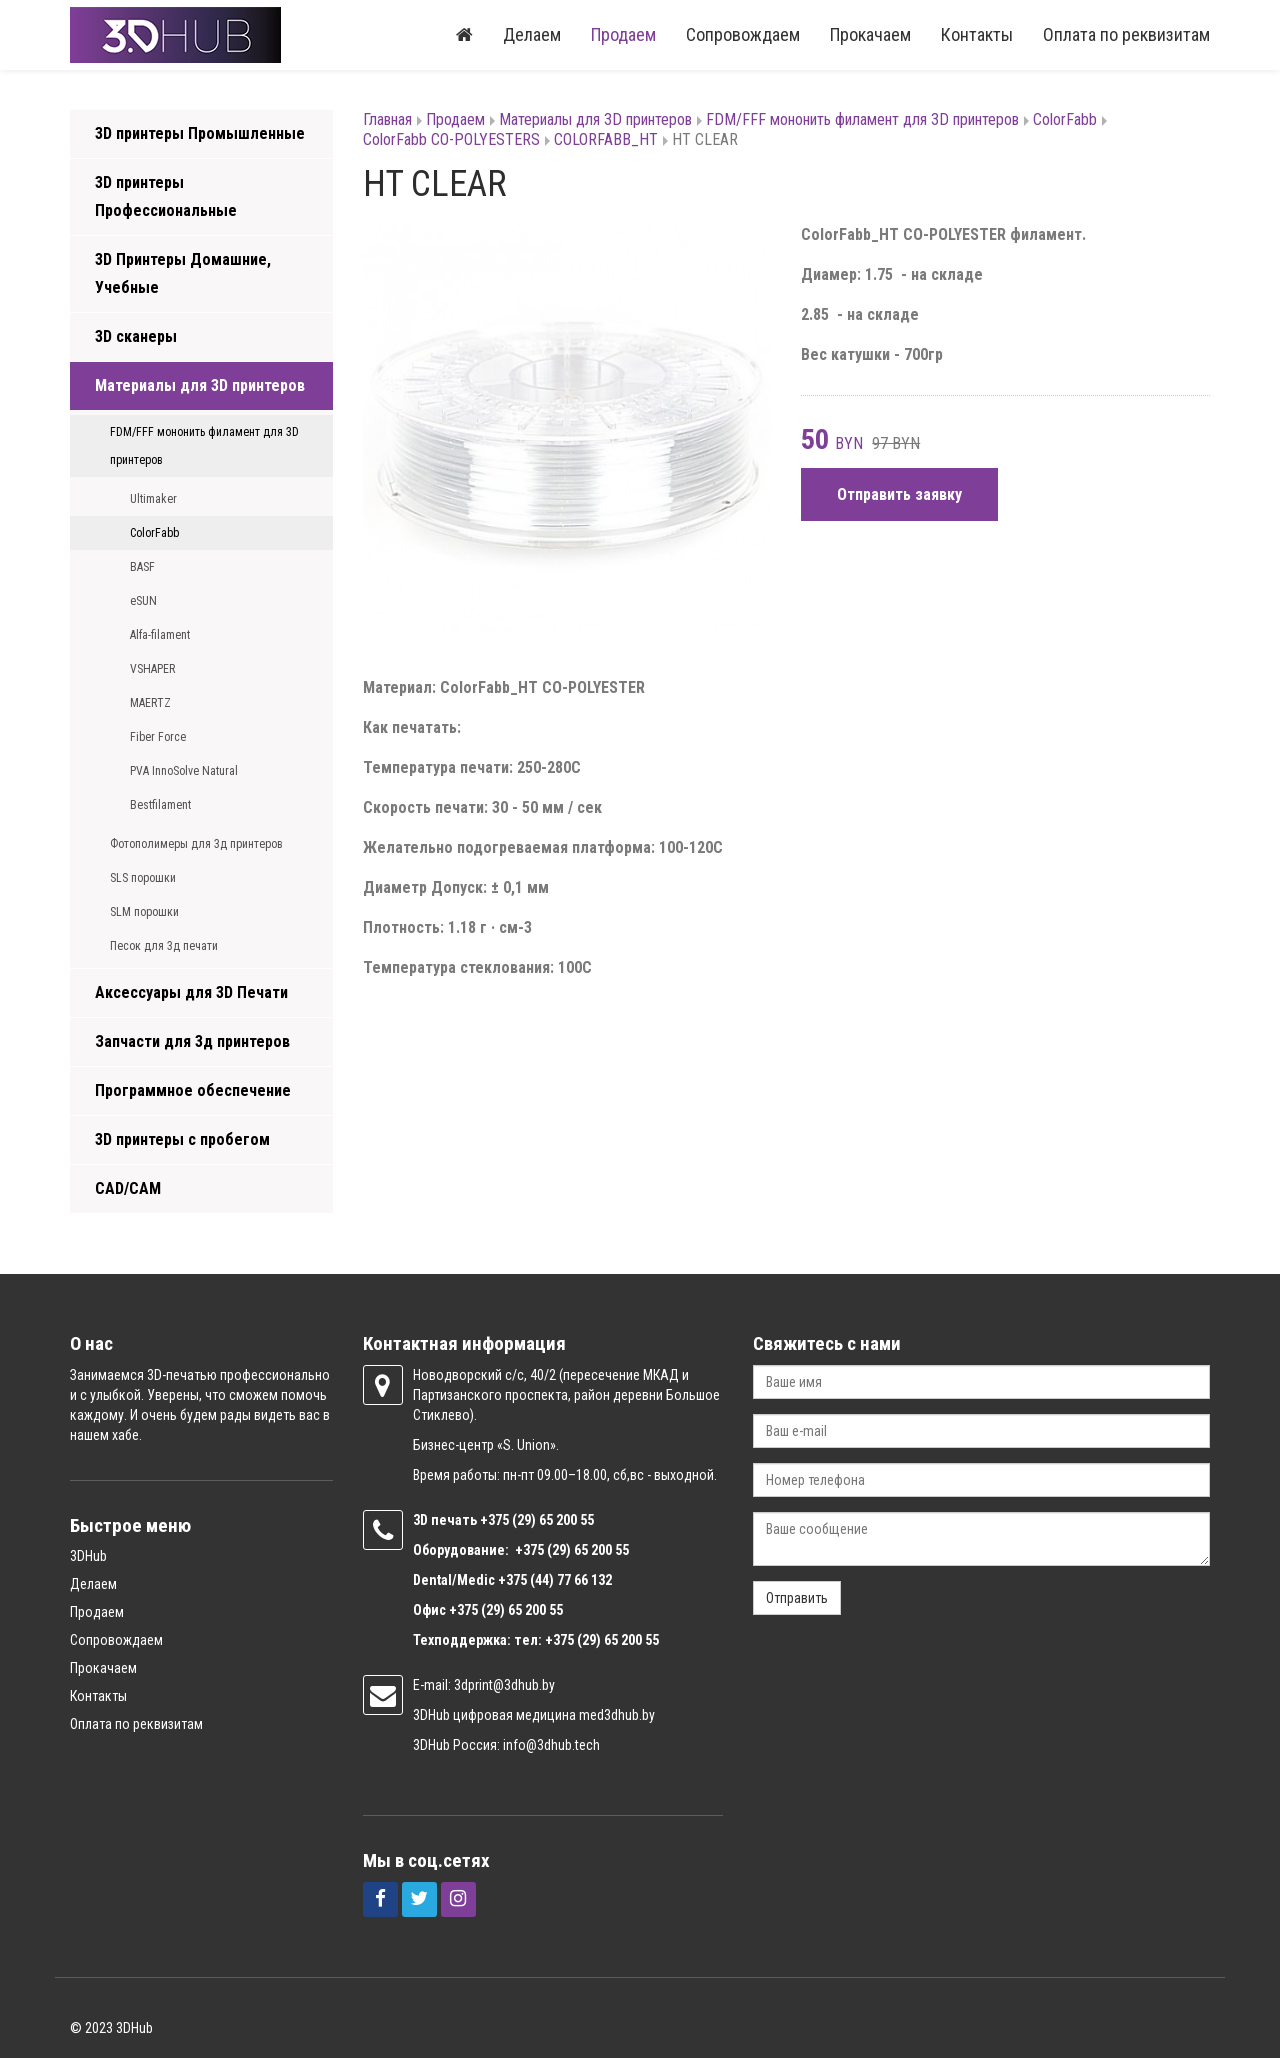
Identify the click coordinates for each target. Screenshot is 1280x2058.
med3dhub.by (617, 1715)
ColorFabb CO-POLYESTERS (451, 139)
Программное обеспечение (193, 1090)
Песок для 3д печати (164, 946)
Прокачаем (870, 34)
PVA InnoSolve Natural (184, 771)
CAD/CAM (128, 1188)
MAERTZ (150, 703)
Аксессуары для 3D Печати (191, 992)
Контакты (977, 34)
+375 (496, 1520)
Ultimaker (153, 499)
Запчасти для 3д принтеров (192, 1041)
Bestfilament (160, 805)
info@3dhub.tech (551, 1745)
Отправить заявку (899, 494)
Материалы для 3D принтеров (200, 385)
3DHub (88, 1556)
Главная (387, 119)
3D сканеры (136, 336)
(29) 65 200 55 (553, 1520)
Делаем (532, 34)
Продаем (623, 34)
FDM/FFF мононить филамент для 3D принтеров (204, 446)
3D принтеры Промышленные (200, 133)
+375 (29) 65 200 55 (506, 1610)
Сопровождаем (743, 34)
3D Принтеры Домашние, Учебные (183, 273)
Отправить (797, 1598)
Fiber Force (158, 737)
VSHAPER (152, 669)
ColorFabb (154, 533)
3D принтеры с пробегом (182, 1139)
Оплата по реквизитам (1126, 34)
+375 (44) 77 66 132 (555, 1580)
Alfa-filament (160, 635)
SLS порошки (143, 878)
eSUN (143, 601)
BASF (142, 567)
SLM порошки (144, 912)
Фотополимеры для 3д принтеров (196, 844)
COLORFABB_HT (606, 139)
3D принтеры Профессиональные (166, 196)
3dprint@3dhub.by (504, 1685)
